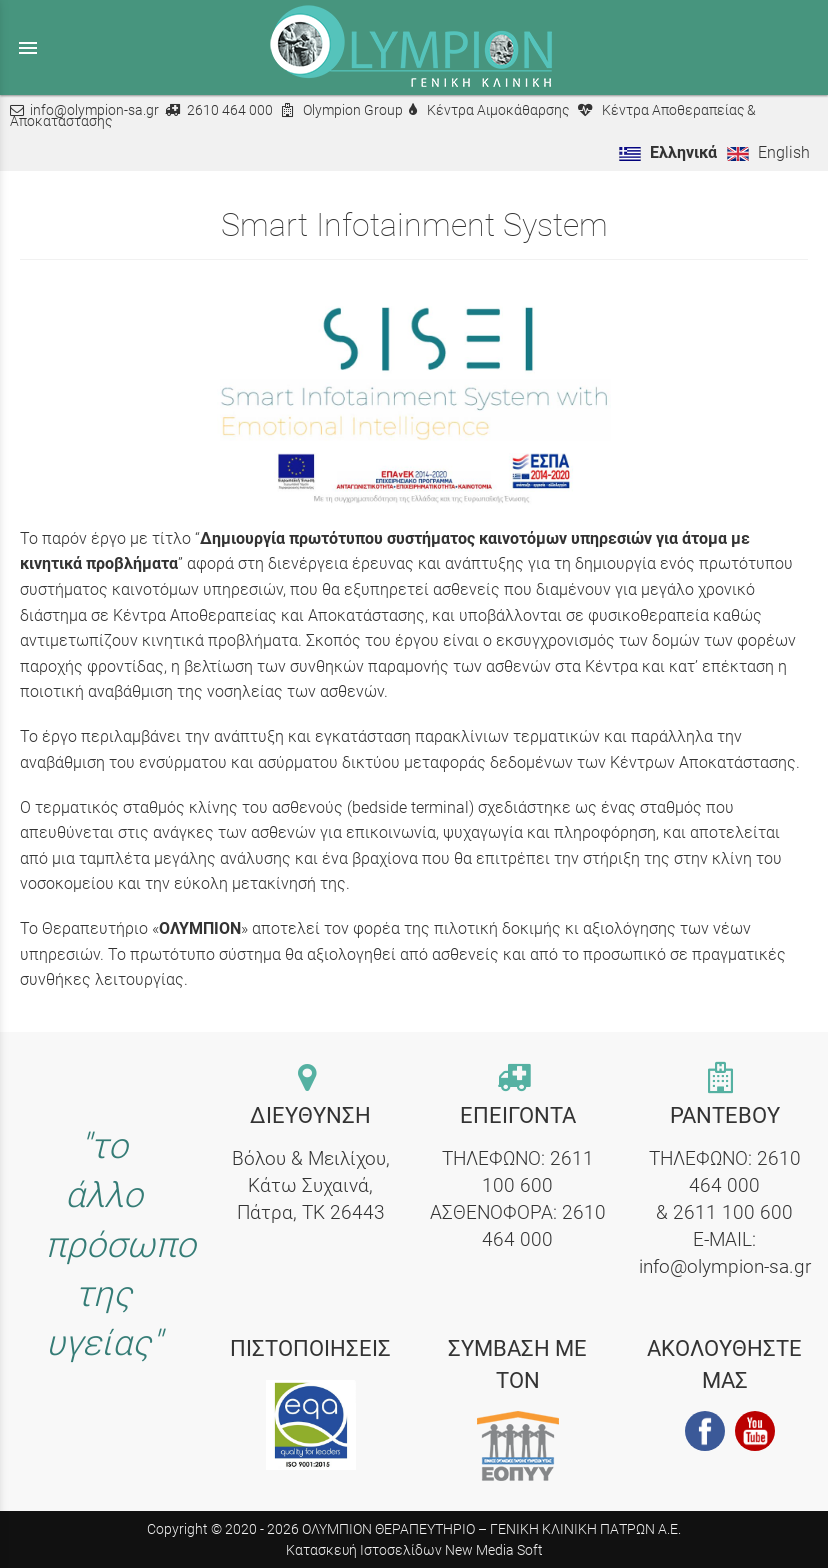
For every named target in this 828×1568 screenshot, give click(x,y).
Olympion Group (353, 110)
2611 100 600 (733, 1212)
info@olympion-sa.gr (94, 110)
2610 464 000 (230, 110)
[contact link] (310, 1079)
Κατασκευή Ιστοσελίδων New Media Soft (414, 1550)
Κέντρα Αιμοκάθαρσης (498, 110)
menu (28, 48)
